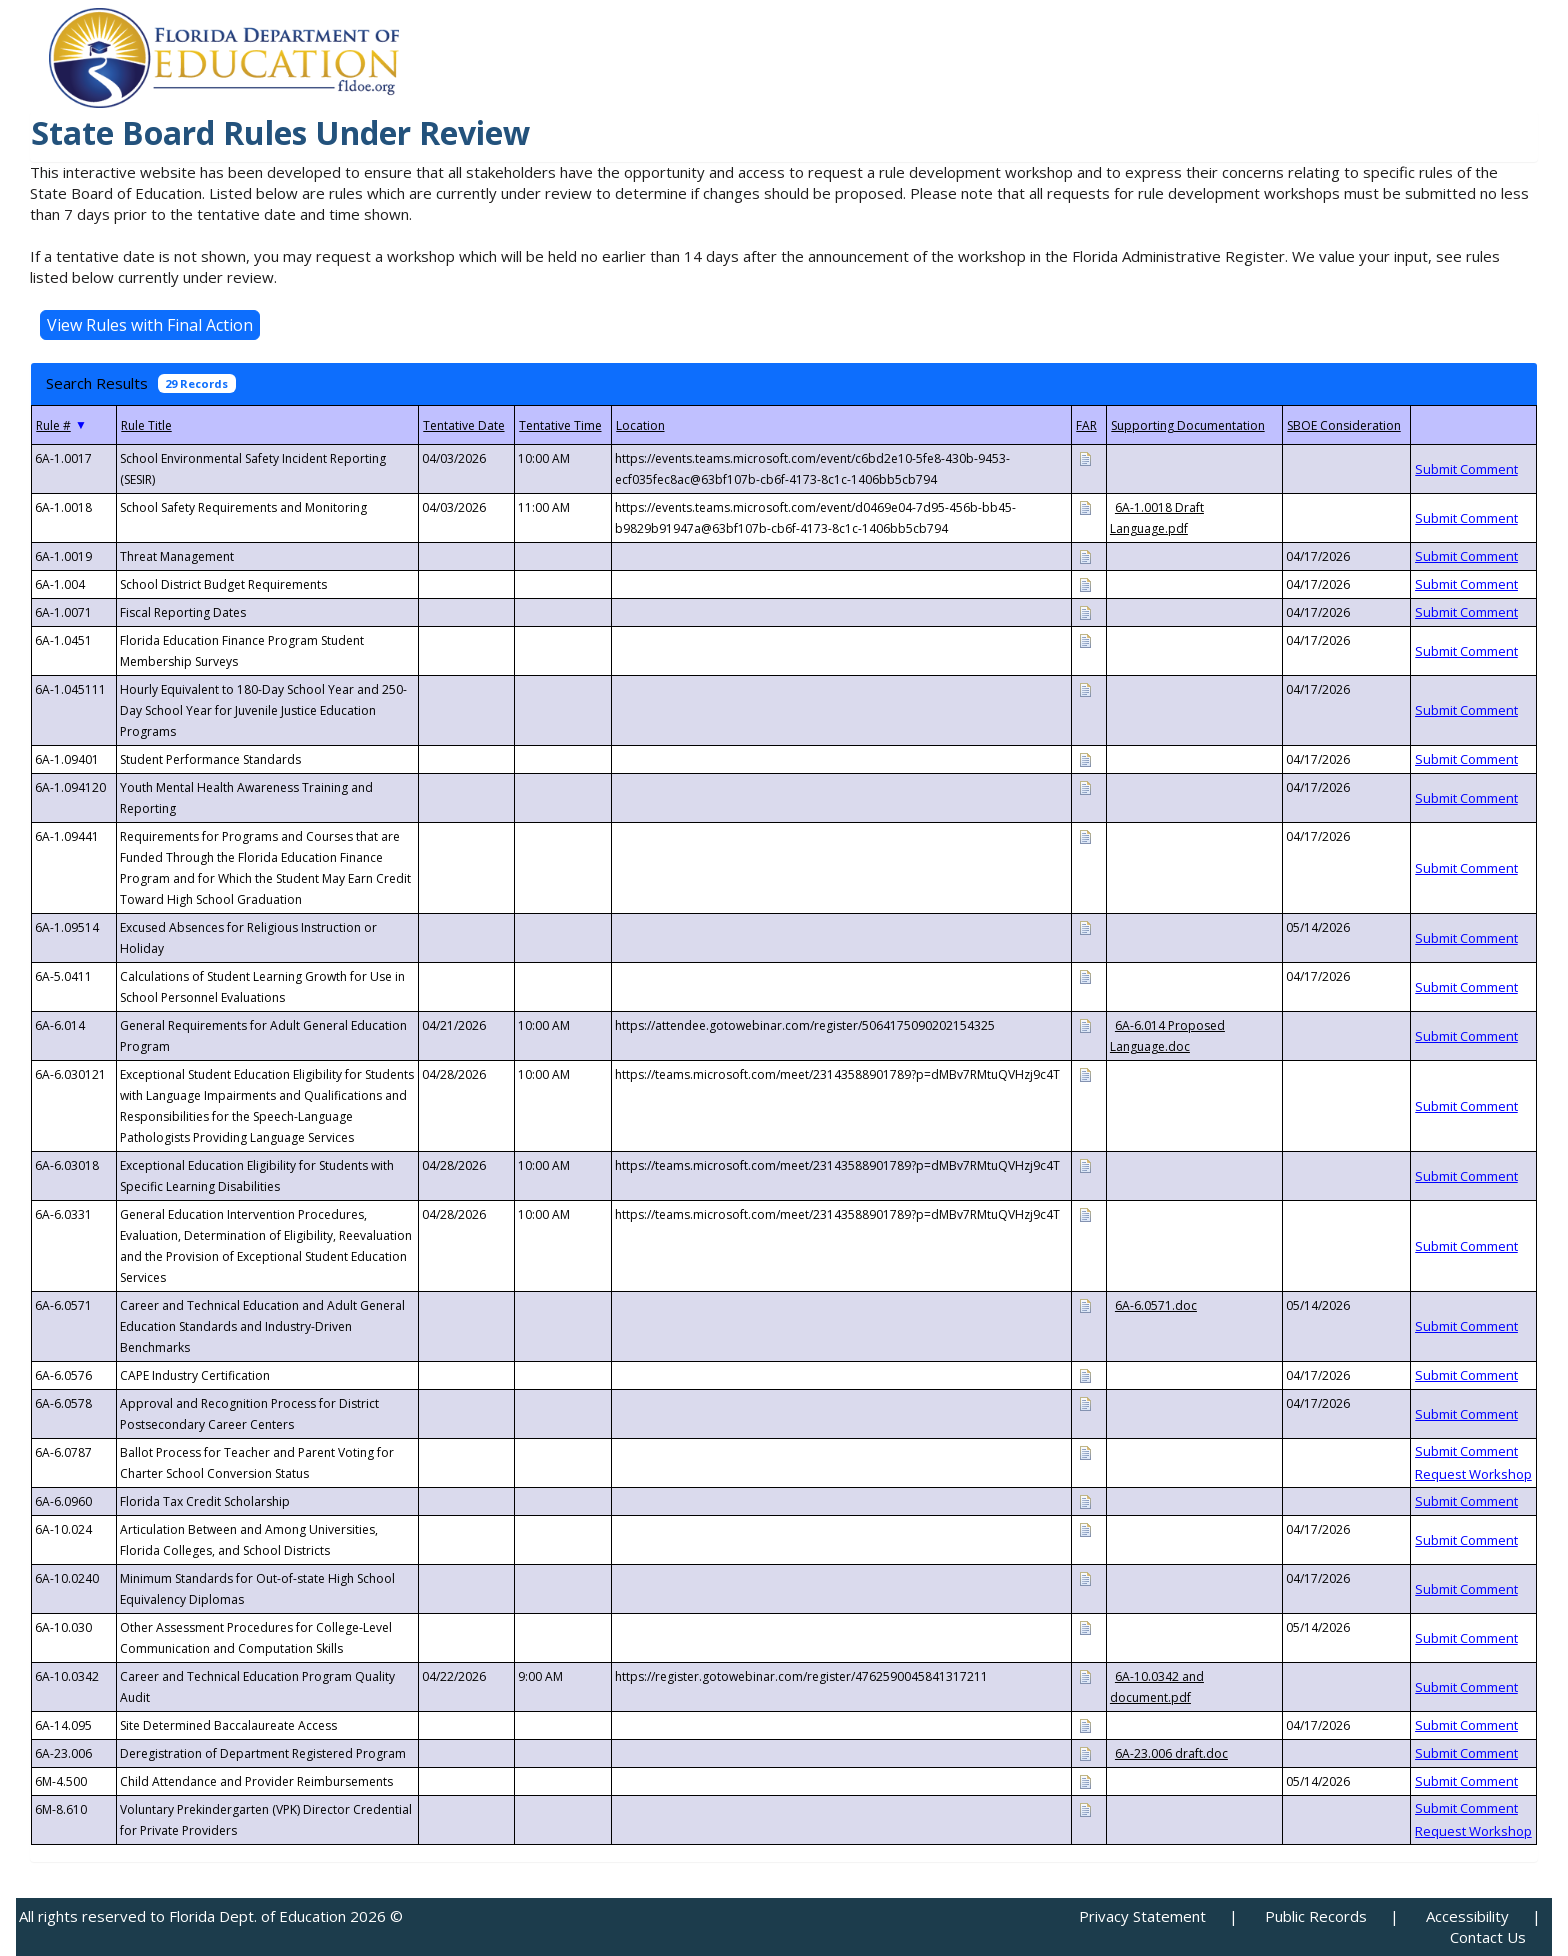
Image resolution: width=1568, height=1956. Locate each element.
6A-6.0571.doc (1156, 1305)
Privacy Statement (1142, 1916)
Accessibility (1467, 1916)
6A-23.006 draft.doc (1171, 1753)
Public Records (1316, 1916)
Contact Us (1488, 1937)
